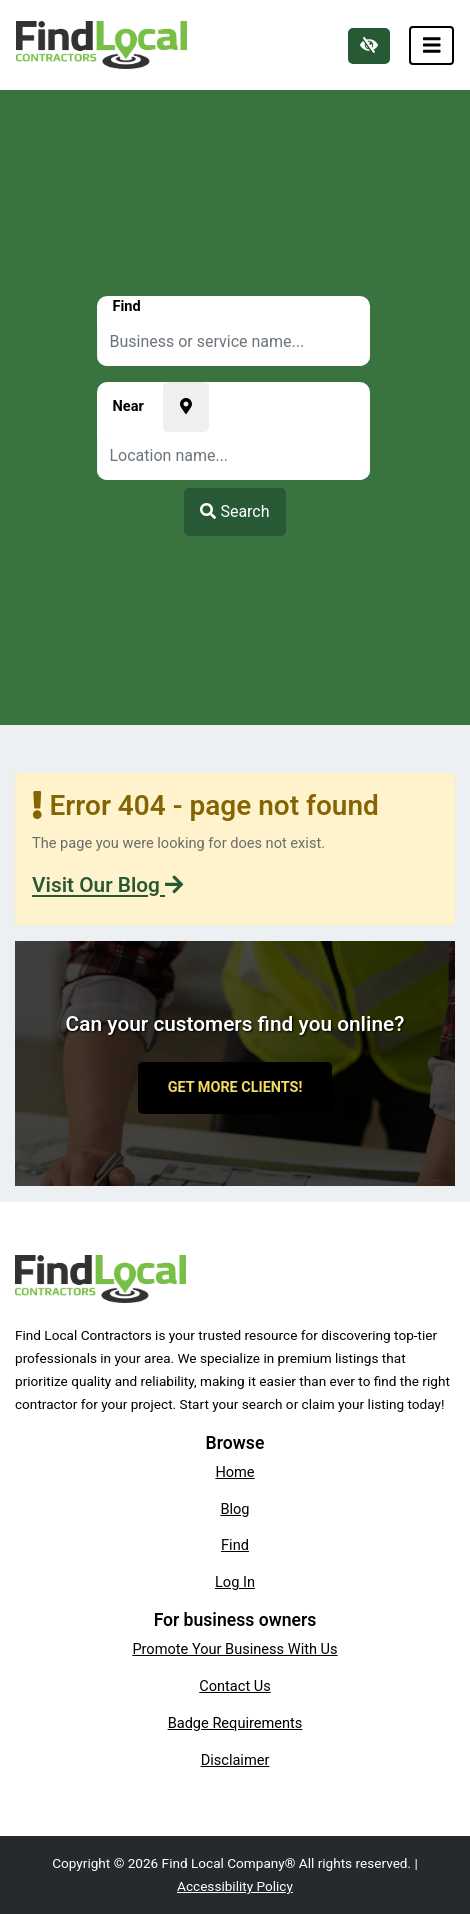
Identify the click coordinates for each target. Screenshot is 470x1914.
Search (234, 511)
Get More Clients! (235, 1087)
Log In (235, 1582)
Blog (234, 1509)
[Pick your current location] (186, 407)
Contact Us (235, 1686)
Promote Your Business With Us (234, 1649)
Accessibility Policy (235, 1886)
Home (234, 1472)
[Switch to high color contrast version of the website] (369, 46)
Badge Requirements (235, 1723)
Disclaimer (235, 1760)
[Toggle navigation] (432, 45)
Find (235, 1545)
